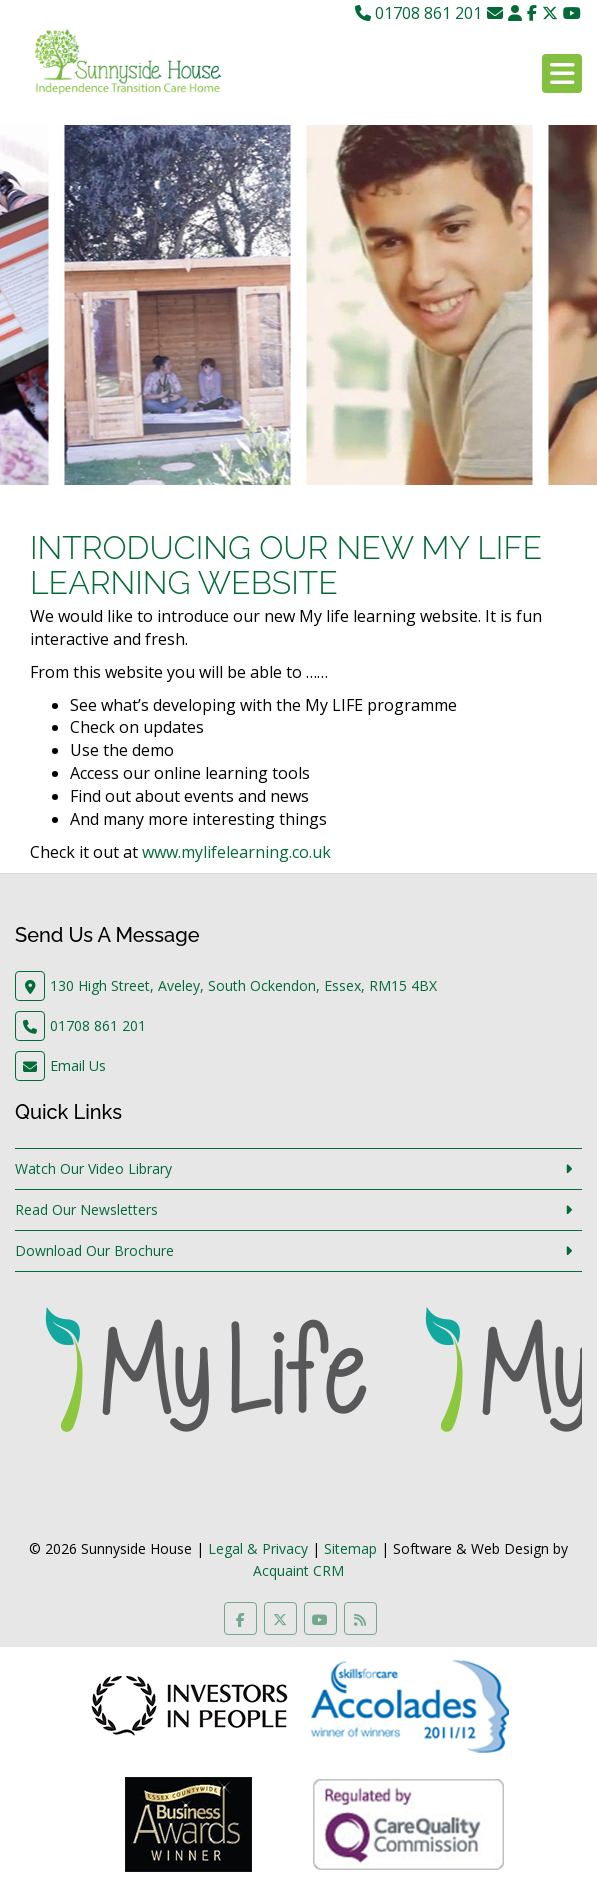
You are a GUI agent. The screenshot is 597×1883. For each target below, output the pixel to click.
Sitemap (350, 1548)
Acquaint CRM (298, 1570)
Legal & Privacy (258, 1548)
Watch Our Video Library (93, 1168)
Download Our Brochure (94, 1250)
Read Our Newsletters (86, 1209)
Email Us (78, 1065)
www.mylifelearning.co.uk (236, 852)
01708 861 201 (418, 13)
